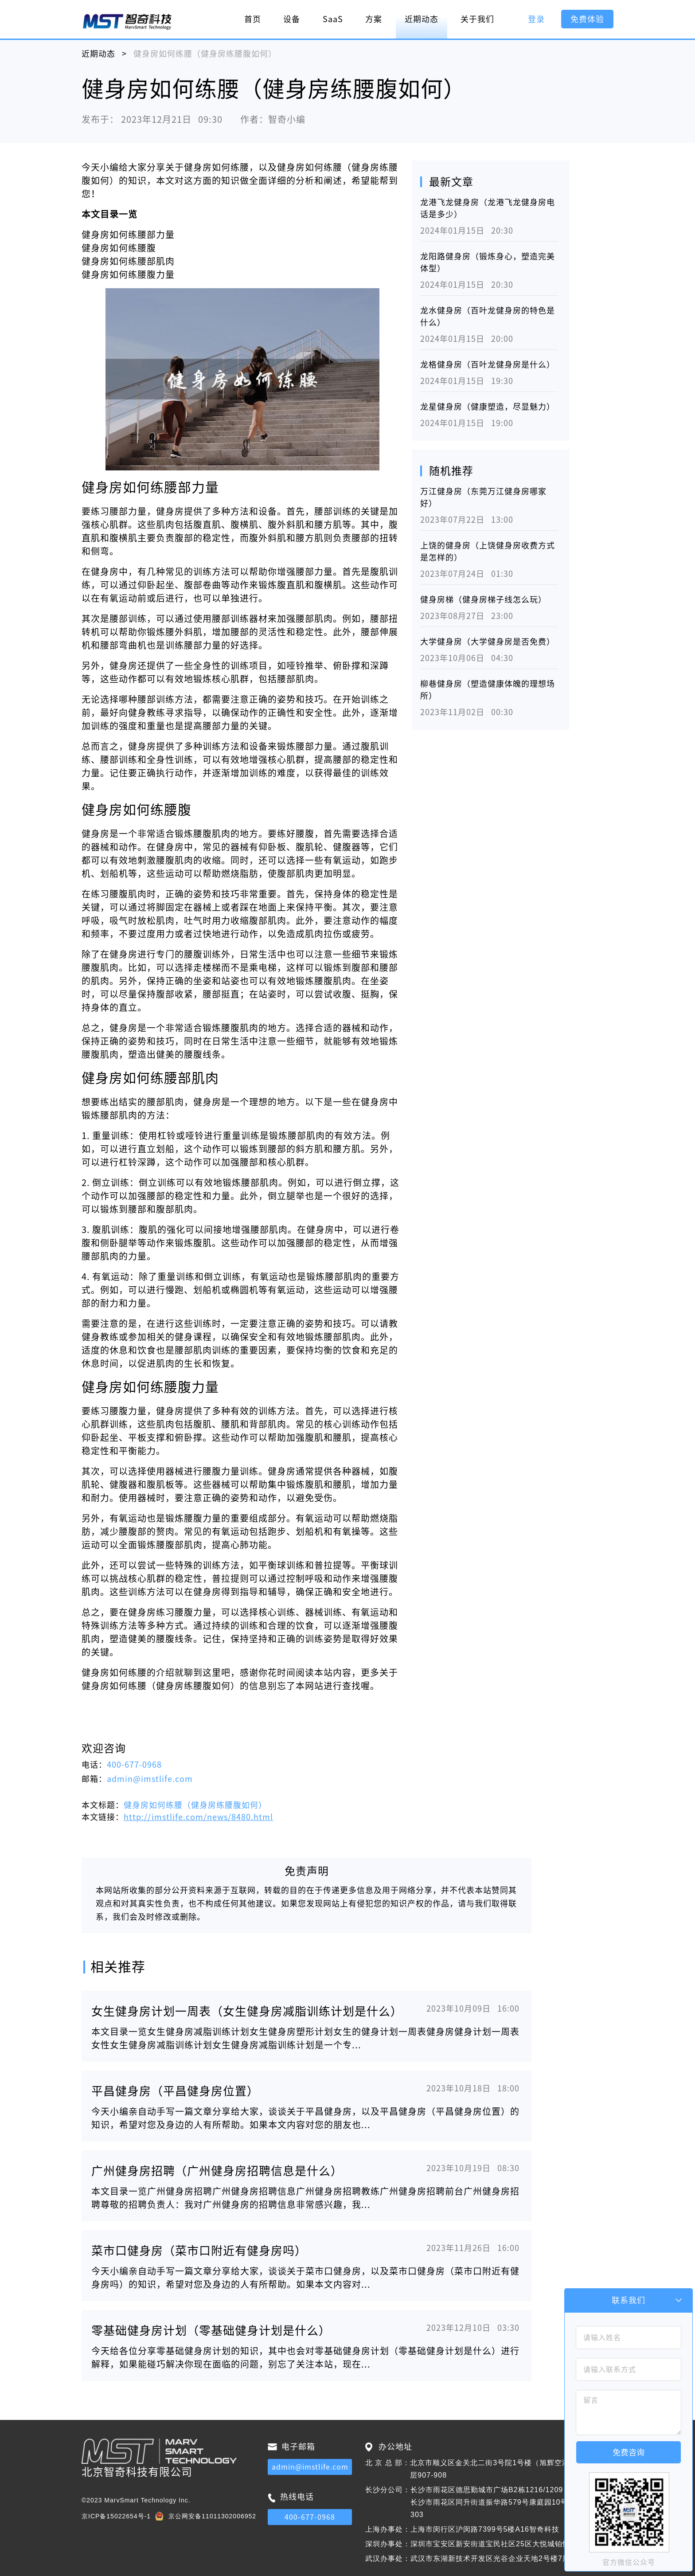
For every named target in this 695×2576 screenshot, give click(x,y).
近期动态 (421, 19)
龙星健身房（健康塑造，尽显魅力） (487, 407)
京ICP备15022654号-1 (116, 2516)
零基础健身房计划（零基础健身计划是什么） (211, 2330)
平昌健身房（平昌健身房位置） (175, 2091)
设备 (291, 19)
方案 (373, 19)
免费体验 (587, 19)
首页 (252, 19)
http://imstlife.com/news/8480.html (198, 1817)
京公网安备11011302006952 (212, 2516)
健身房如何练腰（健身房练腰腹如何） (195, 1805)
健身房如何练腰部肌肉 (128, 261)
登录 (536, 19)
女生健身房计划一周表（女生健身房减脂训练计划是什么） (246, 2011)
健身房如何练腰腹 (119, 247)
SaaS (333, 19)
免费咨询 (628, 2452)
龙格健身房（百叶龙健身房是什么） (487, 364)
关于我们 (477, 19)
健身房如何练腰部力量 (128, 234)
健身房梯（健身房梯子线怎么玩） (483, 599)
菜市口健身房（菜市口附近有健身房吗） (199, 2250)
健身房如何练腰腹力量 (128, 274)
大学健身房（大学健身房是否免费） (487, 642)
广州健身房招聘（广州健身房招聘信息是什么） (217, 2171)
